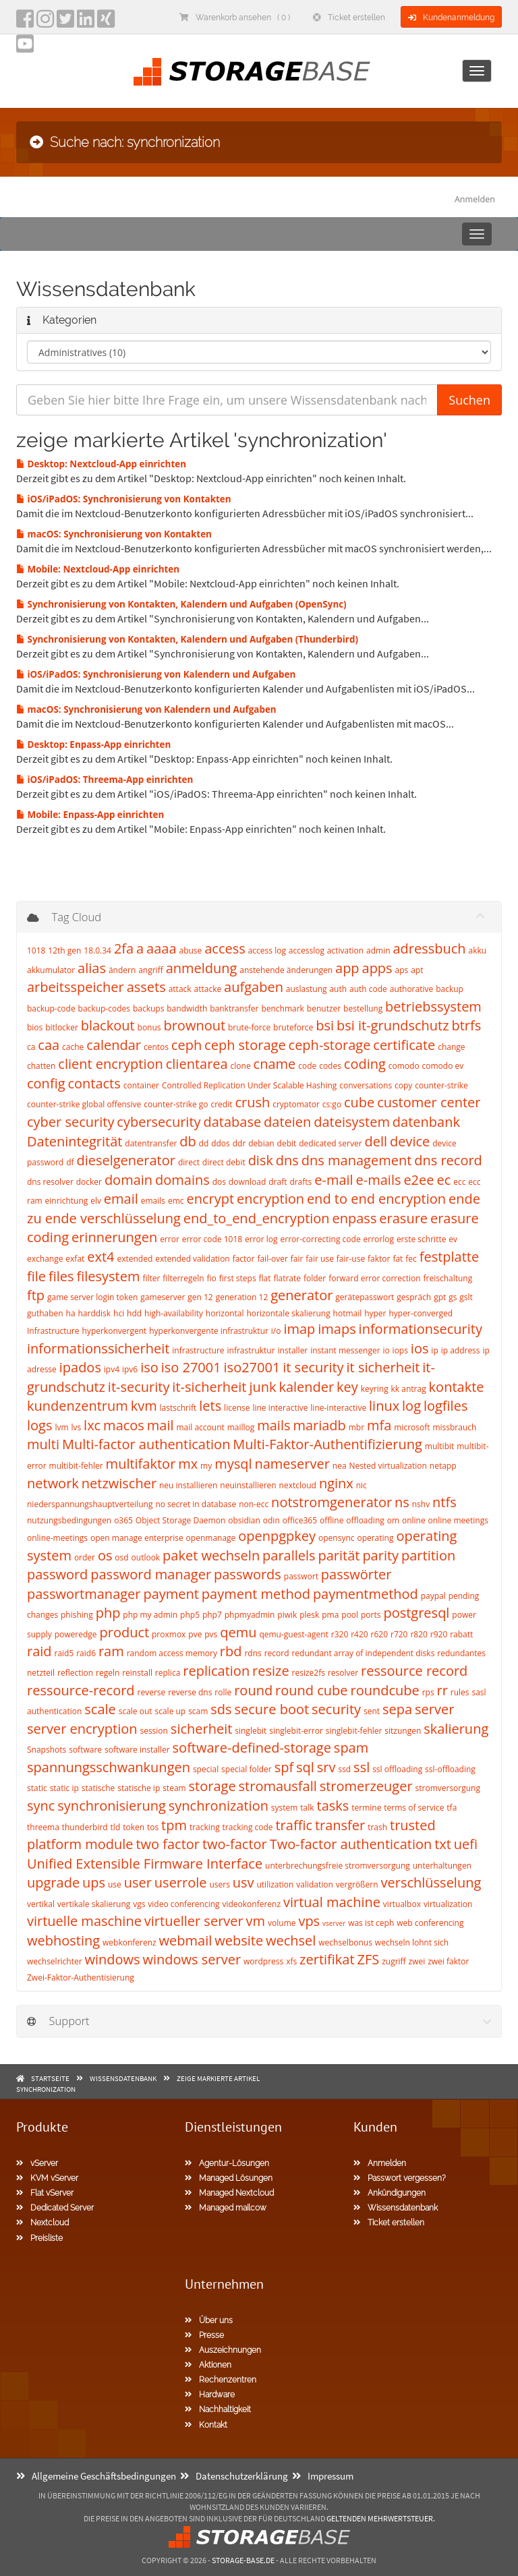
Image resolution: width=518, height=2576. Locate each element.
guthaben (45, 1313)
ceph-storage (330, 1045)
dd (204, 1143)
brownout (194, 1025)
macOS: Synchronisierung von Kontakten (114, 534)
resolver (343, 1672)
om (393, 1520)
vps (309, 1921)
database (232, 1122)
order (84, 1557)
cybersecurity (158, 1122)
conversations (365, 1085)
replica (167, 1672)
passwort (301, 1576)
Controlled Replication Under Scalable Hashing (249, 1085)
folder (315, 1278)
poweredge (76, 1634)
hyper (375, 1313)
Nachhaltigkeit (218, 2409)
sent (372, 1711)
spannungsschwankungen (108, 1767)
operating (375, 1538)
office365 (300, 1520)
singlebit (250, 1730)
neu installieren (188, 1485)
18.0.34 (97, 950)
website (238, 1940)
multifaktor (141, 1464)
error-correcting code (320, 1239)
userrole (180, 1882)
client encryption (110, 1064)
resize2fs (308, 1672)
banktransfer (234, 1008)
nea (340, 1465)
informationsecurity (420, 1329)
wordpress (263, 1961)
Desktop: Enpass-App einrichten (93, 744)
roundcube (384, 1690)
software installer (137, 1749)
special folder (246, 1769)
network (53, 1483)
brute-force (249, 1027)
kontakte (456, 1387)
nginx (336, 1483)
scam (198, 1711)
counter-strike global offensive (84, 1104)
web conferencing (430, 1923)
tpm (174, 1825)
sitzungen (402, 1730)
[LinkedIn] (85, 23)
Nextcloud (42, 2222)
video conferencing (183, 1904)
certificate (404, 1045)
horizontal (225, 1313)
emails (153, 1200)
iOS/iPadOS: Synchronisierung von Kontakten (123, 499)
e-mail (333, 1180)
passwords (247, 1574)
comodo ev (443, 1066)
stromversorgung (447, 1788)
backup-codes (104, 1008)
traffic (293, 1825)
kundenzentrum (77, 1406)
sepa (397, 1709)
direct (189, 1162)
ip (434, 1350)
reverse (152, 1692)
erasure (403, 1218)
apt (417, 970)
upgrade (53, 1882)
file (36, 1276)
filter (151, 1278)
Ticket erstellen (349, 17)
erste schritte (422, 1239)
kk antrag (408, 1389)
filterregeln (183, 1278)
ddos (220, 1143)
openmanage (211, 1538)
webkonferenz (129, 1942)
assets (146, 987)
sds (220, 1709)
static (37, 1788)
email (121, 1199)
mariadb (319, 1425)
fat (398, 1258)
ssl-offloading (450, 1769)
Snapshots (46, 1749)
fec (411, 1258)
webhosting (63, 1940)
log (411, 1406)
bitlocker (61, 1027)
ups (93, 1882)
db (187, 1141)
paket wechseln (211, 1555)
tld (116, 1827)
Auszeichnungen (223, 2350)
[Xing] (106, 23)
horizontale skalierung (288, 1313)
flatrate (287, 1278)
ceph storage (245, 1045)
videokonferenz (251, 1904)
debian (261, 1143)
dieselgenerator (125, 1160)
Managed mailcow (225, 2208)
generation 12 (242, 1297)
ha (71, 1313)
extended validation (192, 1258)
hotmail (347, 1313)
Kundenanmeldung (451, 17)
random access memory (172, 1653)
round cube (311, 1690)
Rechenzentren (220, 2379)
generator (301, 1295)
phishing (77, 1614)
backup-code (51, 1008)
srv (326, 1767)
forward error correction (374, 1278)
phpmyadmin (250, 1614)
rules (460, 1692)
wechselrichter (54, 1961)
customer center (428, 1102)
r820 (419, 1634)
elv (95, 1200)
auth (338, 989)
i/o (276, 1331)
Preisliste (39, 2238)
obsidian (244, 1520)
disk (260, 1160)
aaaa (161, 948)
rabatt (461, 1634)
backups (148, 1008)
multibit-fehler (76, 1465)
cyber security (70, 1122)
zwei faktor (448, 1961)
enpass (355, 1218)
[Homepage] (251, 71)
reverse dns (190, 1692)
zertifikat (326, 1959)
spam (351, 1747)
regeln (107, 1672)
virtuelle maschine (84, 1921)
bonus (149, 1027)
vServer (37, 2163)
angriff (150, 970)
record (276, 1653)
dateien (287, 1122)
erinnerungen (114, 1237)
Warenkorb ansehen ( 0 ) (234, 17)
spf (284, 1767)
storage (212, 1786)
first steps (237, 1278)
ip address (460, 1350)
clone (241, 1066)
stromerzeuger (366, 1786)
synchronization (218, 1805)
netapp (443, 1465)
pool (349, 1614)
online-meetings (57, 1538)
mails (273, 1425)
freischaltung (448, 1278)
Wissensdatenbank (123, 2078)
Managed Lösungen (228, 2178)
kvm (144, 1406)
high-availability (173, 1313)
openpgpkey (277, 1536)
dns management (356, 1160)
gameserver (162, 1297)
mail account (200, 1427)
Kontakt (206, 2425)
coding (365, 1064)
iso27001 (252, 1367)
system (284, 1807)
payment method (256, 1594)
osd (121, 1557)
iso (149, 1367)
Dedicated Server (55, 2208)
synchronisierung (111, 1805)
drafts (300, 1182)
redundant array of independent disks (362, 1653)
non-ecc (253, 1504)
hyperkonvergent (114, 1331)
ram (111, 1651)
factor (244, 1258)
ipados (80, 1367)
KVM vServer (47, 2178)
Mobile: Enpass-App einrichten (90, 815)
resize (270, 1671)
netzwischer (119, 1483)
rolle (222, 1692)
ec (443, 1180)
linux (384, 1406)
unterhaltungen (442, 1865)
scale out (135, 1711)
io (385, 1350)
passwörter (356, 1574)
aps (402, 970)
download (247, 1182)
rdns (252, 1653)
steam (174, 1788)
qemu (238, 1632)
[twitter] (65, 23)
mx (188, 1464)
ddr (239, 1143)
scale (100, 1709)
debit (287, 1143)
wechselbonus (345, 1942)
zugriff (394, 1961)
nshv (421, 1504)
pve (195, 1634)
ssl (361, 1767)
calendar (113, 1045)
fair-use (351, 1258)
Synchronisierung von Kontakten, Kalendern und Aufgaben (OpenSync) (181, 604)
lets (210, 1406)
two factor (168, 1844)
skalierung (456, 1729)
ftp (36, 1295)
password (57, 1574)
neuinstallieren (248, 1485)
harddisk (94, 1313)
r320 (340, 1634)
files (61, 1276)
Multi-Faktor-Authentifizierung (327, 1444)
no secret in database (195, 1504)
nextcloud (297, 1485)
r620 (379, 1634)
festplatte (450, 1257)
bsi (325, 1025)
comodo (404, 1066)
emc (176, 1200)
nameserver (291, 1464)
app (347, 968)
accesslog (306, 950)
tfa (452, 1807)
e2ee (418, 1180)
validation (314, 1884)
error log (261, 1239)
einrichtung (66, 1200)
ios (420, 1348)
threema (43, 1827)
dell (376, 1141)
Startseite (50, 2078)
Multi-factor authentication (146, 1444)
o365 (123, 1520)
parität (339, 1555)
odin (271, 1520)
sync (41, 1805)
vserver (333, 1923)
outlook (146, 1557)
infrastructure (198, 1350)
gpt (440, 1297)
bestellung (362, 1008)
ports (370, 1614)
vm (256, 1921)
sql (305, 1767)
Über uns (209, 2320)
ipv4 (111, 1369)
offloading (365, 1520)
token (133, 1827)
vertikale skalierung (93, 1904)
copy (403, 1085)
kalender (306, 1387)
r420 (359, 1634)
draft (277, 1182)
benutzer (324, 1008)
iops (400, 1350)
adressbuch (429, 948)
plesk (309, 1614)
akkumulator (51, 970)
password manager (150, 1574)
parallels (289, 1555)
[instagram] (45, 23)
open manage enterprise (136, 1538)
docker (89, 1182)
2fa (124, 948)
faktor (379, 1258)
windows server (192, 1959)
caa (48, 1045)
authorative (412, 989)
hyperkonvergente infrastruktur (208, 1331)
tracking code (248, 1827)
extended (134, 1258)
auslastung (306, 989)
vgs (139, 1904)
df (70, 1162)
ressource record (414, 1671)
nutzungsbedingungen (69, 1520)
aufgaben (253, 987)
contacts (93, 1083)
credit (221, 1104)
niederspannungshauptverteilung (89, 1504)
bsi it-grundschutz (393, 1025)
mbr (356, 1427)
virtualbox (402, 1904)
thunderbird (85, 1827)
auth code (368, 989)
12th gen (64, 950)
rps (428, 1692)
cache (73, 1047)
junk (262, 1387)
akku (478, 950)
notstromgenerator (331, 1502)
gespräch (414, 1297)
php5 (190, 1614)
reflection (75, 1672)
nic (361, 1485)
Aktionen (208, 2365)
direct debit (224, 1162)
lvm (61, 1427)
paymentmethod (365, 1594)
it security (313, 1367)
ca (31, 1047)
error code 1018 (212, 1239)
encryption (270, 1199)
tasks (333, 1805)
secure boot (272, 1709)
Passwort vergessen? (399, 2178)
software (85, 1749)
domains (182, 1180)
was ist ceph (371, 1923)
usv (243, 1882)
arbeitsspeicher (75, 987)
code (307, 1066)
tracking (205, 1827)
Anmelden (475, 199)
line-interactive (338, 1407)
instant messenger (345, 1350)
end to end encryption (376, 1199)
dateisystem (352, 1122)
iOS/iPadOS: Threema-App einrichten (104, 779)
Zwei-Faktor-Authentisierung (80, 1977)
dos (219, 1182)
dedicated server (330, 1143)
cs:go (331, 1104)
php (108, 1613)
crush (252, 1102)
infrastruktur (251, 1350)
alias (92, 968)
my (206, 1465)
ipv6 (130, 1369)
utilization (274, 1884)
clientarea (197, 1064)
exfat (74, 1258)
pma (330, 1614)
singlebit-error (296, 1730)
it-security (139, 1387)
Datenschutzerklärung (234, 2475)
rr (442, 1690)
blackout (108, 1025)
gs (453, 1297)
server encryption (82, 1729)
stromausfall (278, 1786)
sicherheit (202, 1729)
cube (359, 1102)
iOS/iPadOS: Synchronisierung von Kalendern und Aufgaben (155, 674)
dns (287, 1160)
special (206, 1769)
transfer (340, 1825)
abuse (190, 950)
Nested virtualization (387, 1465)
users (219, 1884)
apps (377, 968)
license (237, 1407)
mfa (379, 1425)
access (225, 948)
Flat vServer (45, 2193)
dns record (448, 1160)
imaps (336, 1329)
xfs (291, 1961)
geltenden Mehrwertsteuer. (380, 2518)
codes (330, 1066)
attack (180, 989)
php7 (212, 1614)
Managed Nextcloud (229, 2193)
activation (345, 950)
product (124, 1632)
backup (449, 989)
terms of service (414, 1807)
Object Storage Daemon (180, 1520)
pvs (210, 1634)
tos (153, 1827)
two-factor (234, 1844)
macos (123, 1425)
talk (307, 1807)
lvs (76, 1427)
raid (39, 1651)
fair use (320, 1258)
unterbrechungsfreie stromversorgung (337, 1865)
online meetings (458, 1520)
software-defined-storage (252, 1747)
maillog (241, 1427)
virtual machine (331, 1902)
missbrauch (454, 1427)
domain (128, 1180)
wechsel (291, 1940)
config (46, 1083)
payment (171, 1594)
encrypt (210, 1199)
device (410, 1141)
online (414, 1520)
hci (118, 1313)
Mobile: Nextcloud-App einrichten (97, 569)
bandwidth (187, 1008)
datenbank (426, 1122)
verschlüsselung (430, 1882)
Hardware (210, 2394)
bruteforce (293, 1027)
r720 (399, 1634)
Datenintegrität (74, 1141)
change (451, 1047)
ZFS (368, 1959)
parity (380, 1555)
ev (453, 1239)
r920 (439, 1634)
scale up (169, 1711)
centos (156, 1047)
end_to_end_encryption (256, 1218)
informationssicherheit (98, 1348)
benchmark (282, 1008)
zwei (417, 1961)
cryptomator (296, 1104)
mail (160, 1425)
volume (281, 1923)
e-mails (378, 1180)
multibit (439, 1446)
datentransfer (151, 1143)
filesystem (108, 1276)
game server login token (92, 1297)
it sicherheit (383, 1367)
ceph (186, 1045)
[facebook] (25, 23)
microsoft (412, 1427)
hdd (134, 1313)
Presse (204, 2335)
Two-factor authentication (351, 1844)
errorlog (379, 1239)
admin (378, 950)
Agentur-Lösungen (227, 2163)
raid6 (86, 1653)
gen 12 (200, 1297)
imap (299, 1329)
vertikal (41, 1904)
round (253, 1690)
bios (34, 1027)
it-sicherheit (209, 1387)
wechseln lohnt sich (412, 1942)
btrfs (466, 1025)
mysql (233, 1464)
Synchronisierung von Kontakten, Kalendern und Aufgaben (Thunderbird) (187, 639)
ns (402, 1502)
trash (377, 1827)
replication (216, 1671)
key (347, 1387)
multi (43, 1444)
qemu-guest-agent (293, 1634)
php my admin (150, 1614)
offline (331, 1520)
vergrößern (357, 1884)
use (114, 1884)
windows (112, 1959)
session (154, 1730)
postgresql (416, 1613)
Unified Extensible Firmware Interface (144, 1863)
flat (265, 1278)
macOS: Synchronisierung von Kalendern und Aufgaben (146, 709)
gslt (466, 1297)
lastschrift (178, 1407)
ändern (122, 970)
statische (98, 1788)
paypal (433, 1596)
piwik (287, 1614)
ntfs (444, 1502)
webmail (185, 1940)
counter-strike (441, 1085)
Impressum (322, 2475)
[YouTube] (25, 48)
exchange (45, 1258)
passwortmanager (84, 1594)
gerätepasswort (364, 1297)
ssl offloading (397, 1769)
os (105, 1555)
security (336, 1709)
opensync (336, 1538)
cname (275, 1064)
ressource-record (81, 1690)
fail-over (272, 1258)
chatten (41, 1066)
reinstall (137, 1672)
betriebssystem (433, 1006)
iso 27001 (191, 1367)
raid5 (64, 1653)
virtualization (448, 1904)
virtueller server (193, 1921)
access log (267, 950)
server (434, 1709)
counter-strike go (176, 1104)
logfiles (446, 1406)
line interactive (280, 1407)
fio (212, 1278)
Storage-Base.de (243, 2560)
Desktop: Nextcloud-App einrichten (101, 464)
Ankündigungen (389, 2193)
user (138, 1882)
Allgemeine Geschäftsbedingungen (96, 2475)
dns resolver (50, 1182)
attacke (208, 989)
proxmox (168, 1634)
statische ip (138, 1788)
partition (428, 1555)
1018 (36, 950)
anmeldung (201, 968)
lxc (92, 1425)
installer (293, 1350)
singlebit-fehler (354, 1730)
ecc (459, 1182)
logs (39, 1425)
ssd (344, 1769)
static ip (64, 1788)
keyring (374, 1389)
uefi (466, 1844)
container (141, 1085)
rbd (231, 1651)
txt (442, 1844)
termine (366, 1807)
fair (297, 1258)
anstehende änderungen (286, 970)
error (169, 1239)
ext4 (100, 1257)
